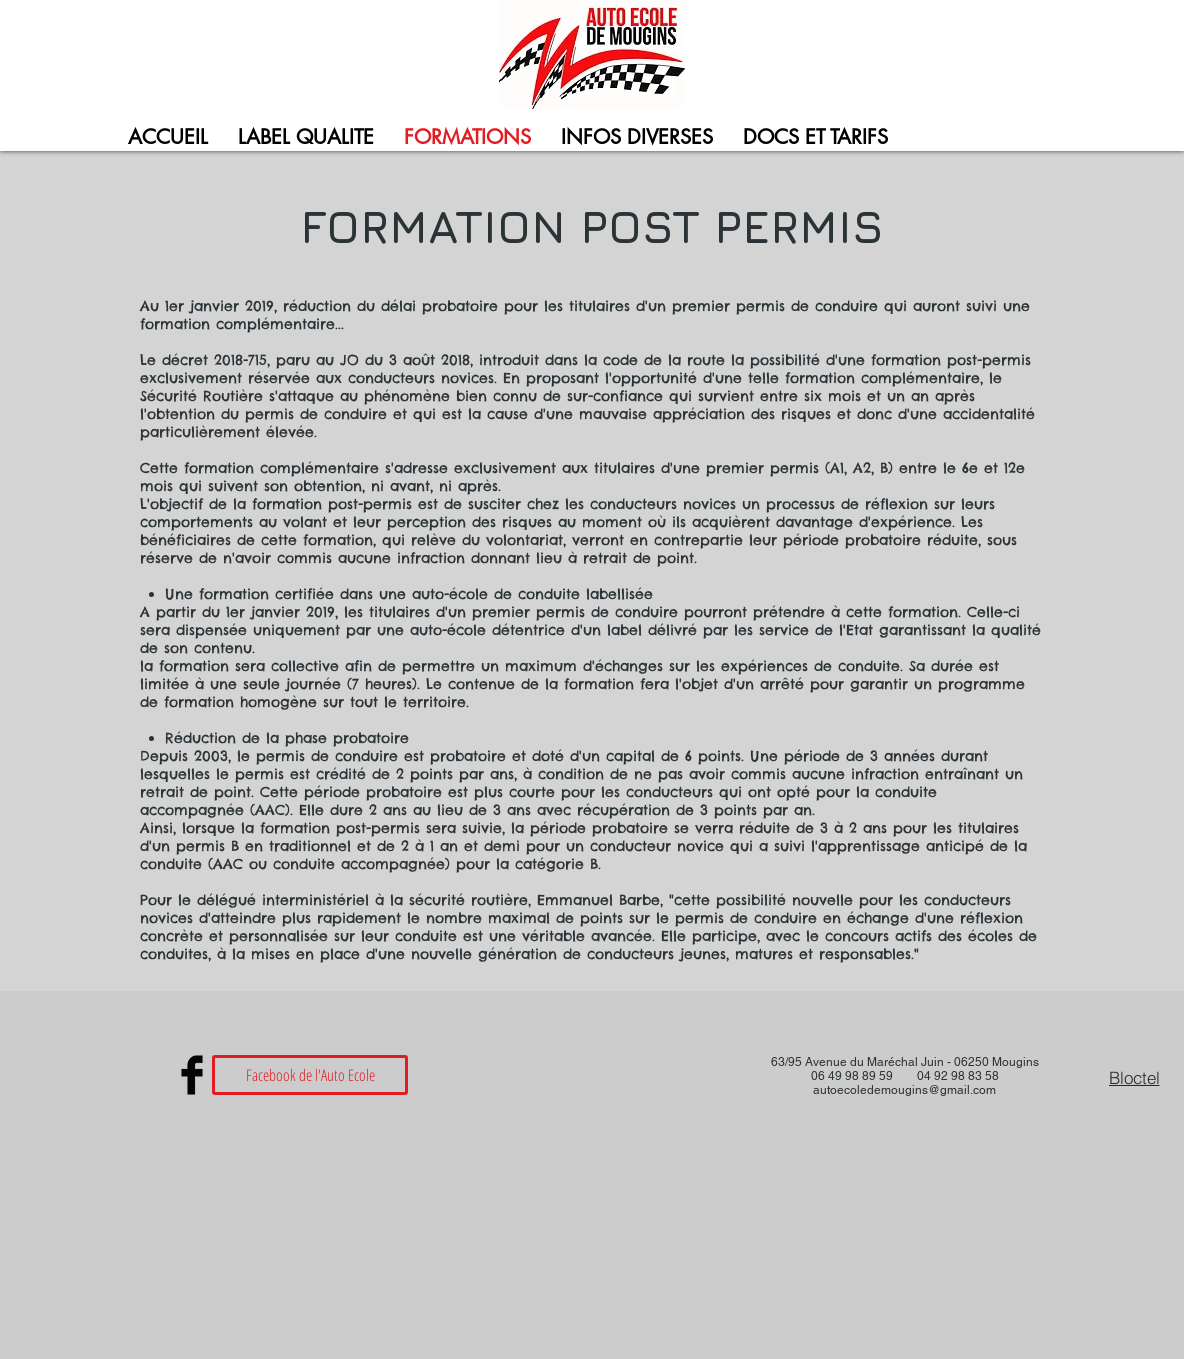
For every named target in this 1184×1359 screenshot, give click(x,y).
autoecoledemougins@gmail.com (904, 1090)
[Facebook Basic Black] (192, 1075)
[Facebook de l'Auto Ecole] (310, 1075)
